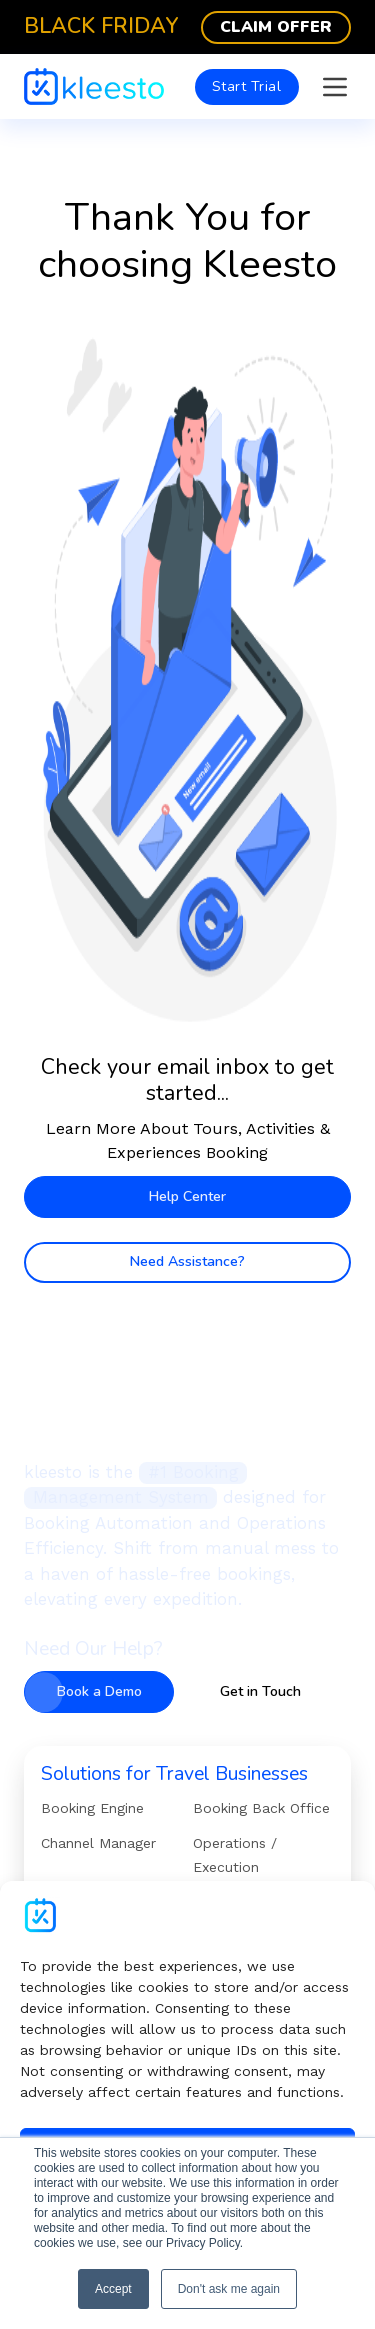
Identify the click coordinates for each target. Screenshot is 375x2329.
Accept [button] (113, 2289)
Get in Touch (260, 1691)
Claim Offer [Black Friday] (276, 27)
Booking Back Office (261, 1808)
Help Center (187, 1196)
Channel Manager (98, 1843)
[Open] (335, 87)
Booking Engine (92, 1808)
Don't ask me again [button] (229, 2289)
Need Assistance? (187, 1261)
